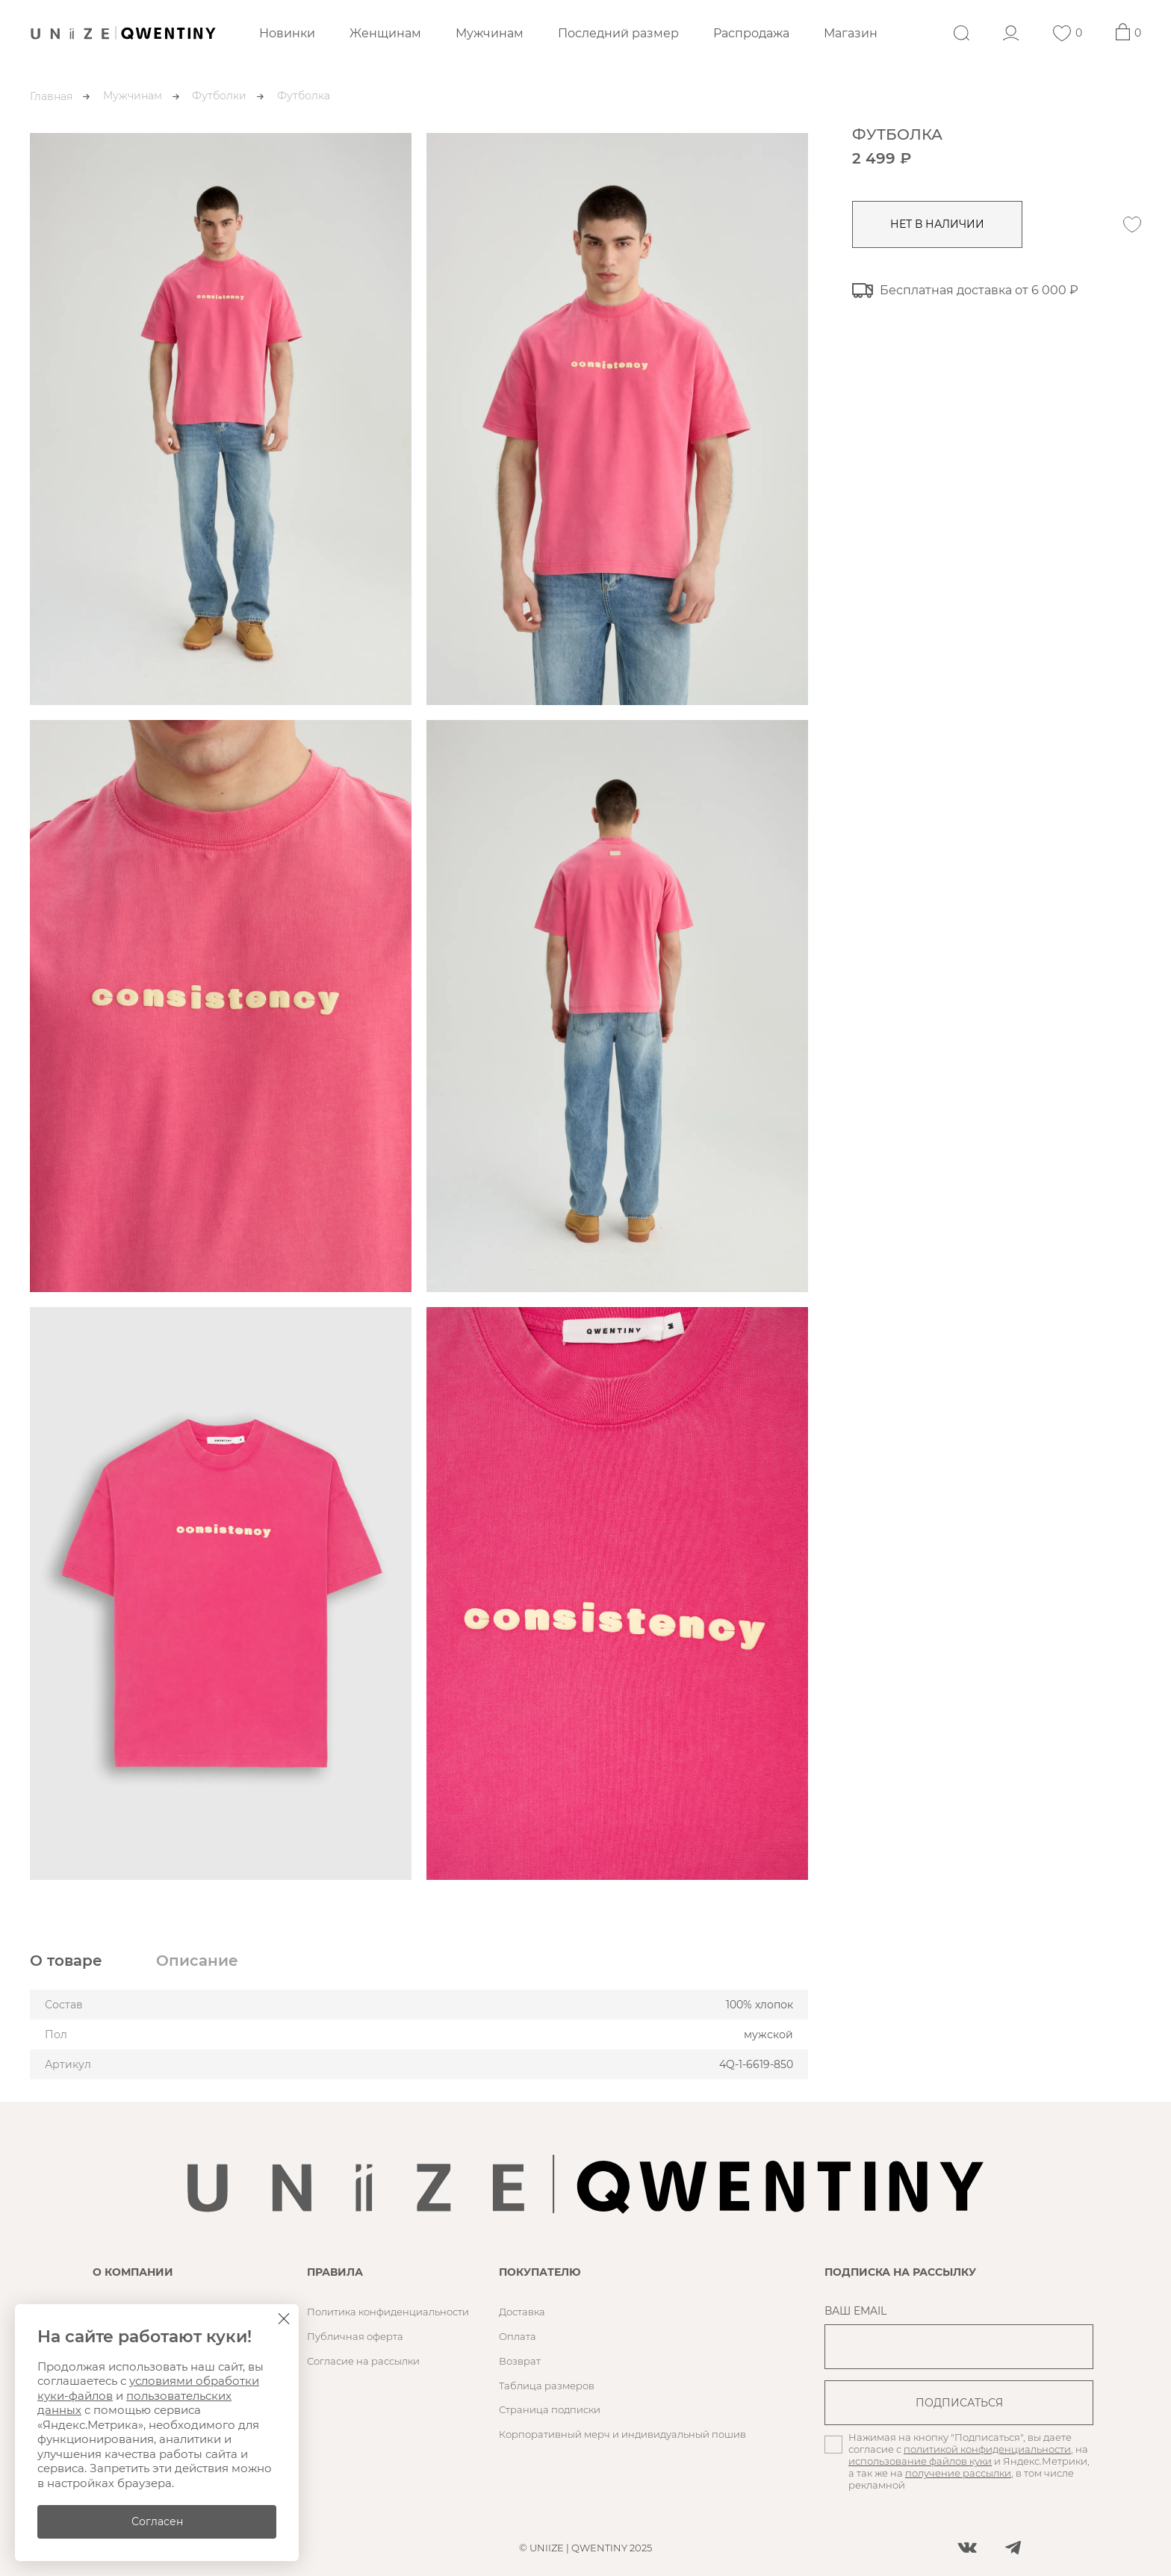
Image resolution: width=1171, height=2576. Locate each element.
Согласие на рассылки (363, 2361)
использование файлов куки (920, 2461)
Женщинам (385, 33)
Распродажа (751, 33)
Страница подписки (549, 2409)
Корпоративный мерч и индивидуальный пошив (622, 2434)
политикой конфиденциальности (987, 2449)
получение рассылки (958, 2473)
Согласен (157, 2521)
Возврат (520, 2361)
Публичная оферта (355, 2336)
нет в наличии (937, 224)
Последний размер (618, 33)
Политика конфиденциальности (388, 2312)
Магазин (851, 33)
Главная (51, 96)
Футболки (219, 95)
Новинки (287, 33)
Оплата (517, 2336)
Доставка (522, 2312)
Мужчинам (490, 33)
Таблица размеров (546, 2386)
